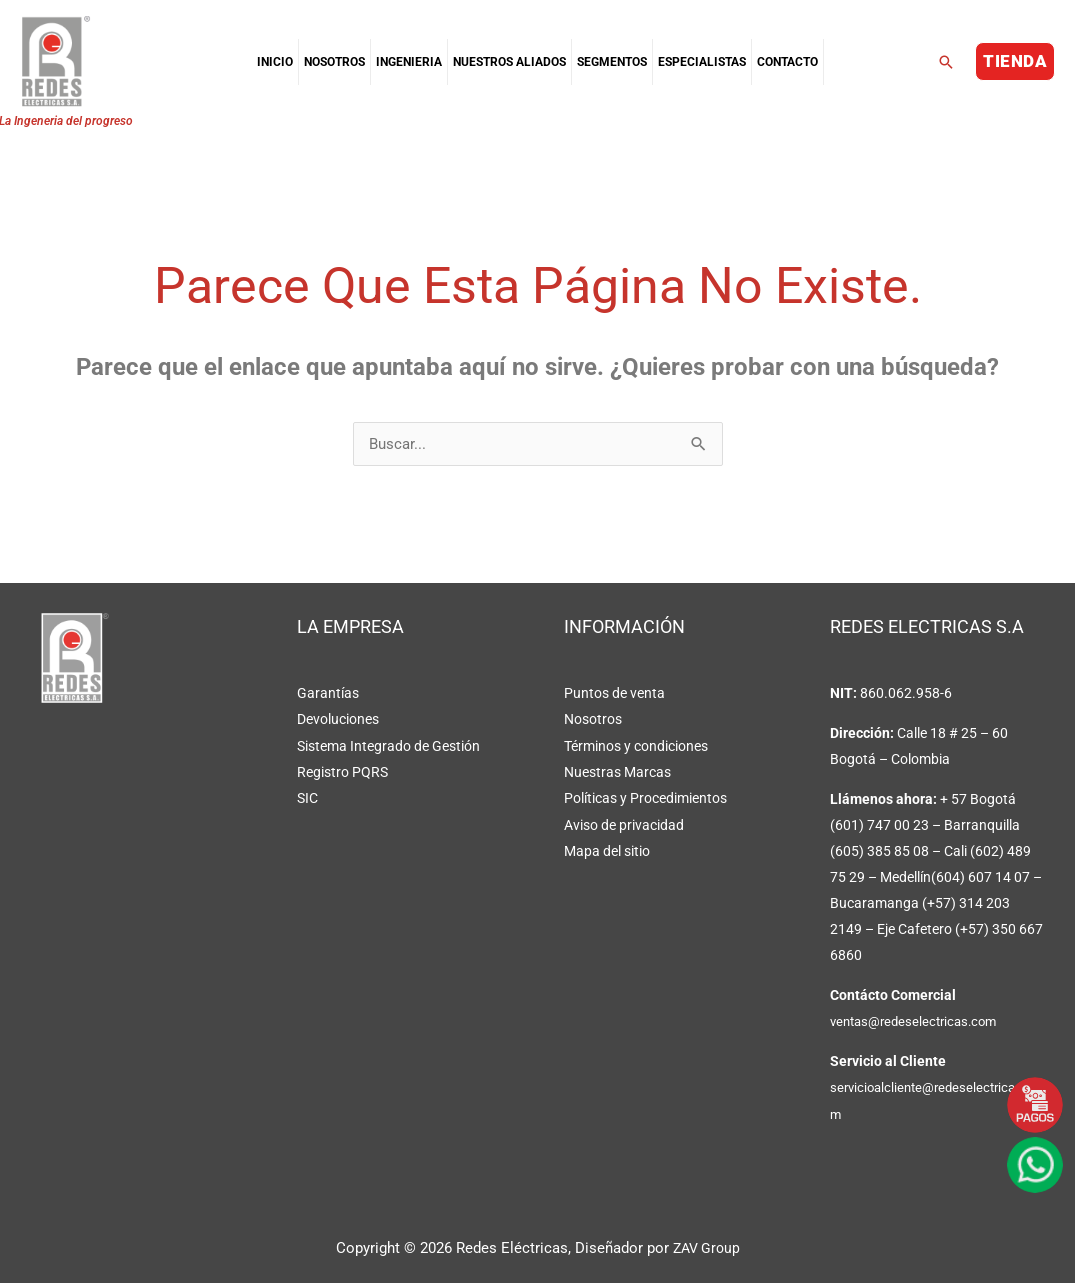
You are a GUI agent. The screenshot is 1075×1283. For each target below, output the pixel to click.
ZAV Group (706, 1248)
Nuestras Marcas (617, 772)
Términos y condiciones (636, 746)
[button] (946, 62)
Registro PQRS (342, 772)
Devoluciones (338, 720)
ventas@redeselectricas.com (919, 1022)
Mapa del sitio (607, 850)
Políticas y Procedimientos (645, 798)
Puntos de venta (614, 694)
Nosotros (593, 720)
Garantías (328, 694)
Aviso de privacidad (624, 824)
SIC (307, 798)
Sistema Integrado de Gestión (388, 746)
